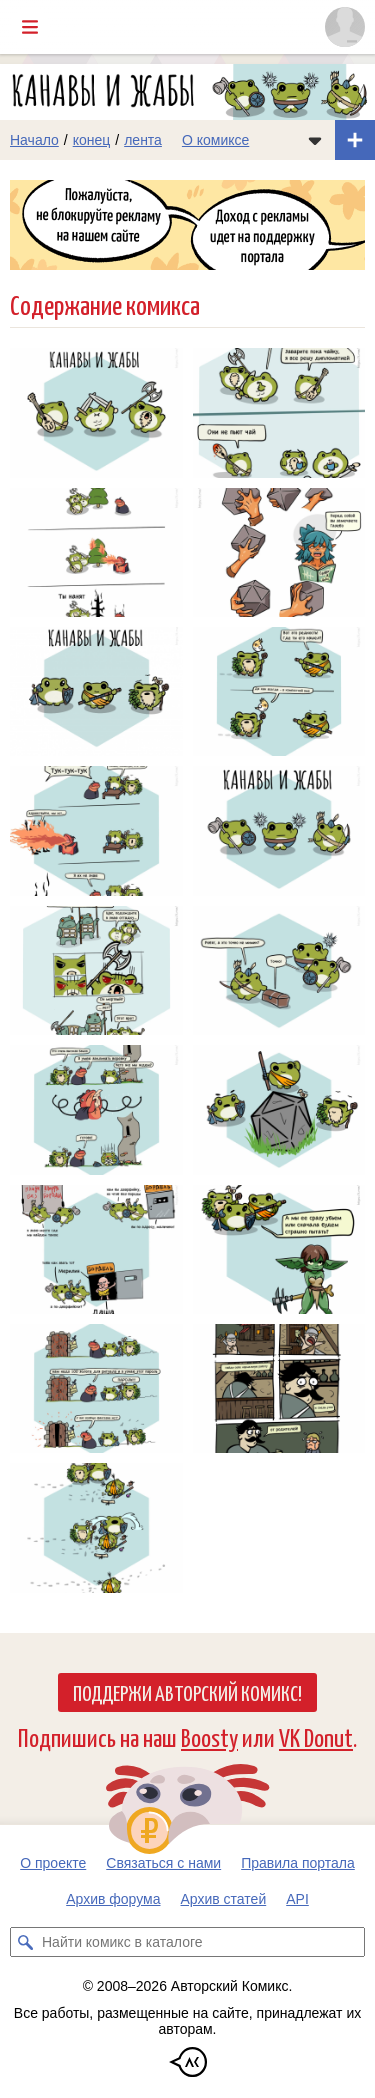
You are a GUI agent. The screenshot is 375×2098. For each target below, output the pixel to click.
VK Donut (316, 1736)
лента (143, 140)
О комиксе (215, 140)
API (297, 1899)
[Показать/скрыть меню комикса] (315, 140)
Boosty (209, 1736)
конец (92, 140)
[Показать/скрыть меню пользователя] (345, 27)
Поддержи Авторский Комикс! (187, 1692)
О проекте (53, 1863)
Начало (34, 140)
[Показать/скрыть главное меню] (30, 27)
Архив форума (113, 1899)
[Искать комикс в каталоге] (25, 1942)
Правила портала (298, 1863)
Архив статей (224, 1899)
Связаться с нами (163, 1863)
